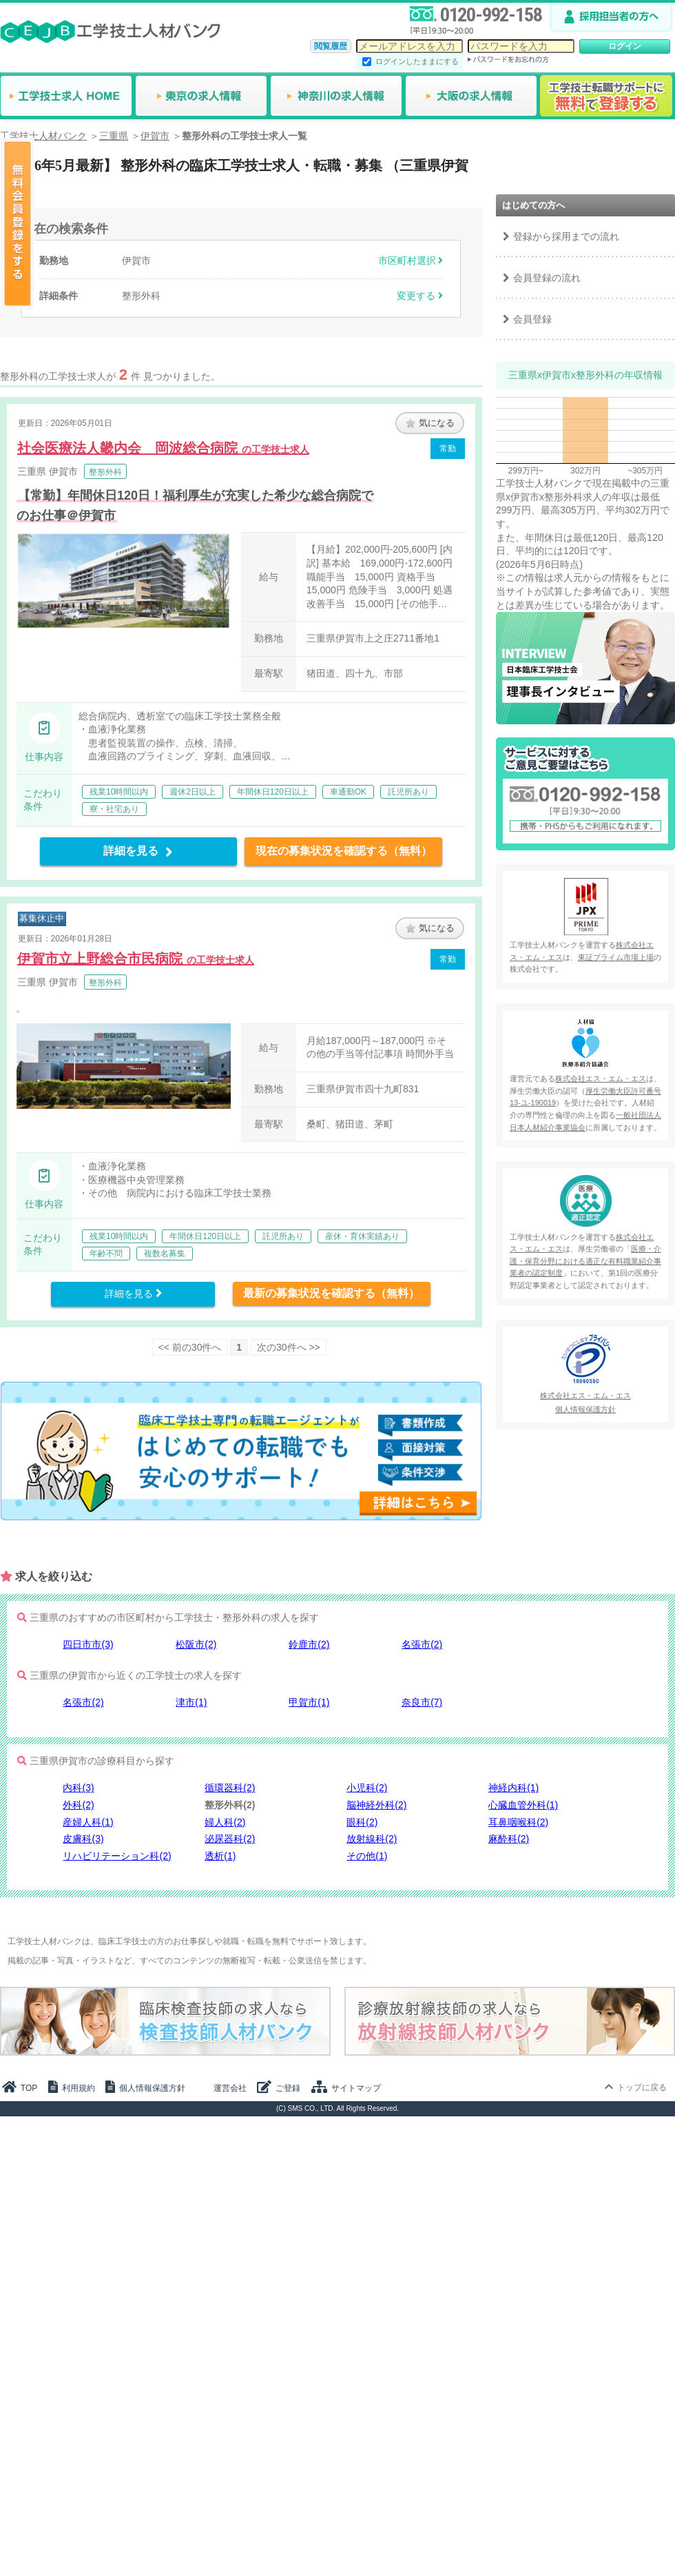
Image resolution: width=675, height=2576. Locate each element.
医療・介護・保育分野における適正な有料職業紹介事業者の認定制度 (585, 1261)
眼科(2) (361, 1822)
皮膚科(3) (83, 1838)
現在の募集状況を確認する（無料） (344, 851)
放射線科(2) (371, 1838)
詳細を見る (138, 851)
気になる (430, 423)
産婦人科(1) (88, 1822)
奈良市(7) (422, 1702)
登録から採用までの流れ (566, 236)
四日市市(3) (88, 1644)
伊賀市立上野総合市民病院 (135, 958)
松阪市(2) (196, 1644)
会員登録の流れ (547, 277)
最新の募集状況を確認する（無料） (331, 1293)
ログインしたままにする (417, 61)
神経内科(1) (513, 1787)
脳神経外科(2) (376, 1804)
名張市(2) (422, 1644)
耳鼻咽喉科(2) (518, 1822)
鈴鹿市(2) (309, 1644)
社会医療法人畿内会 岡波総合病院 (163, 448)
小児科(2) (366, 1787)
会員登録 (532, 319)
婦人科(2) (225, 1822)
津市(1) (191, 1702)
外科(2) (78, 1804)
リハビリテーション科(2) (117, 1855)
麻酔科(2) (508, 1838)
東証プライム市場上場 (616, 957)
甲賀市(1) (309, 1702)
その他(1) (366, 1855)
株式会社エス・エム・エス (600, 1078)
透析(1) (220, 1855)
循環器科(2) (230, 1787)
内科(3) (78, 1787)
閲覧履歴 (330, 46)
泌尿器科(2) (230, 1838)
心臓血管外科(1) (523, 1804)
